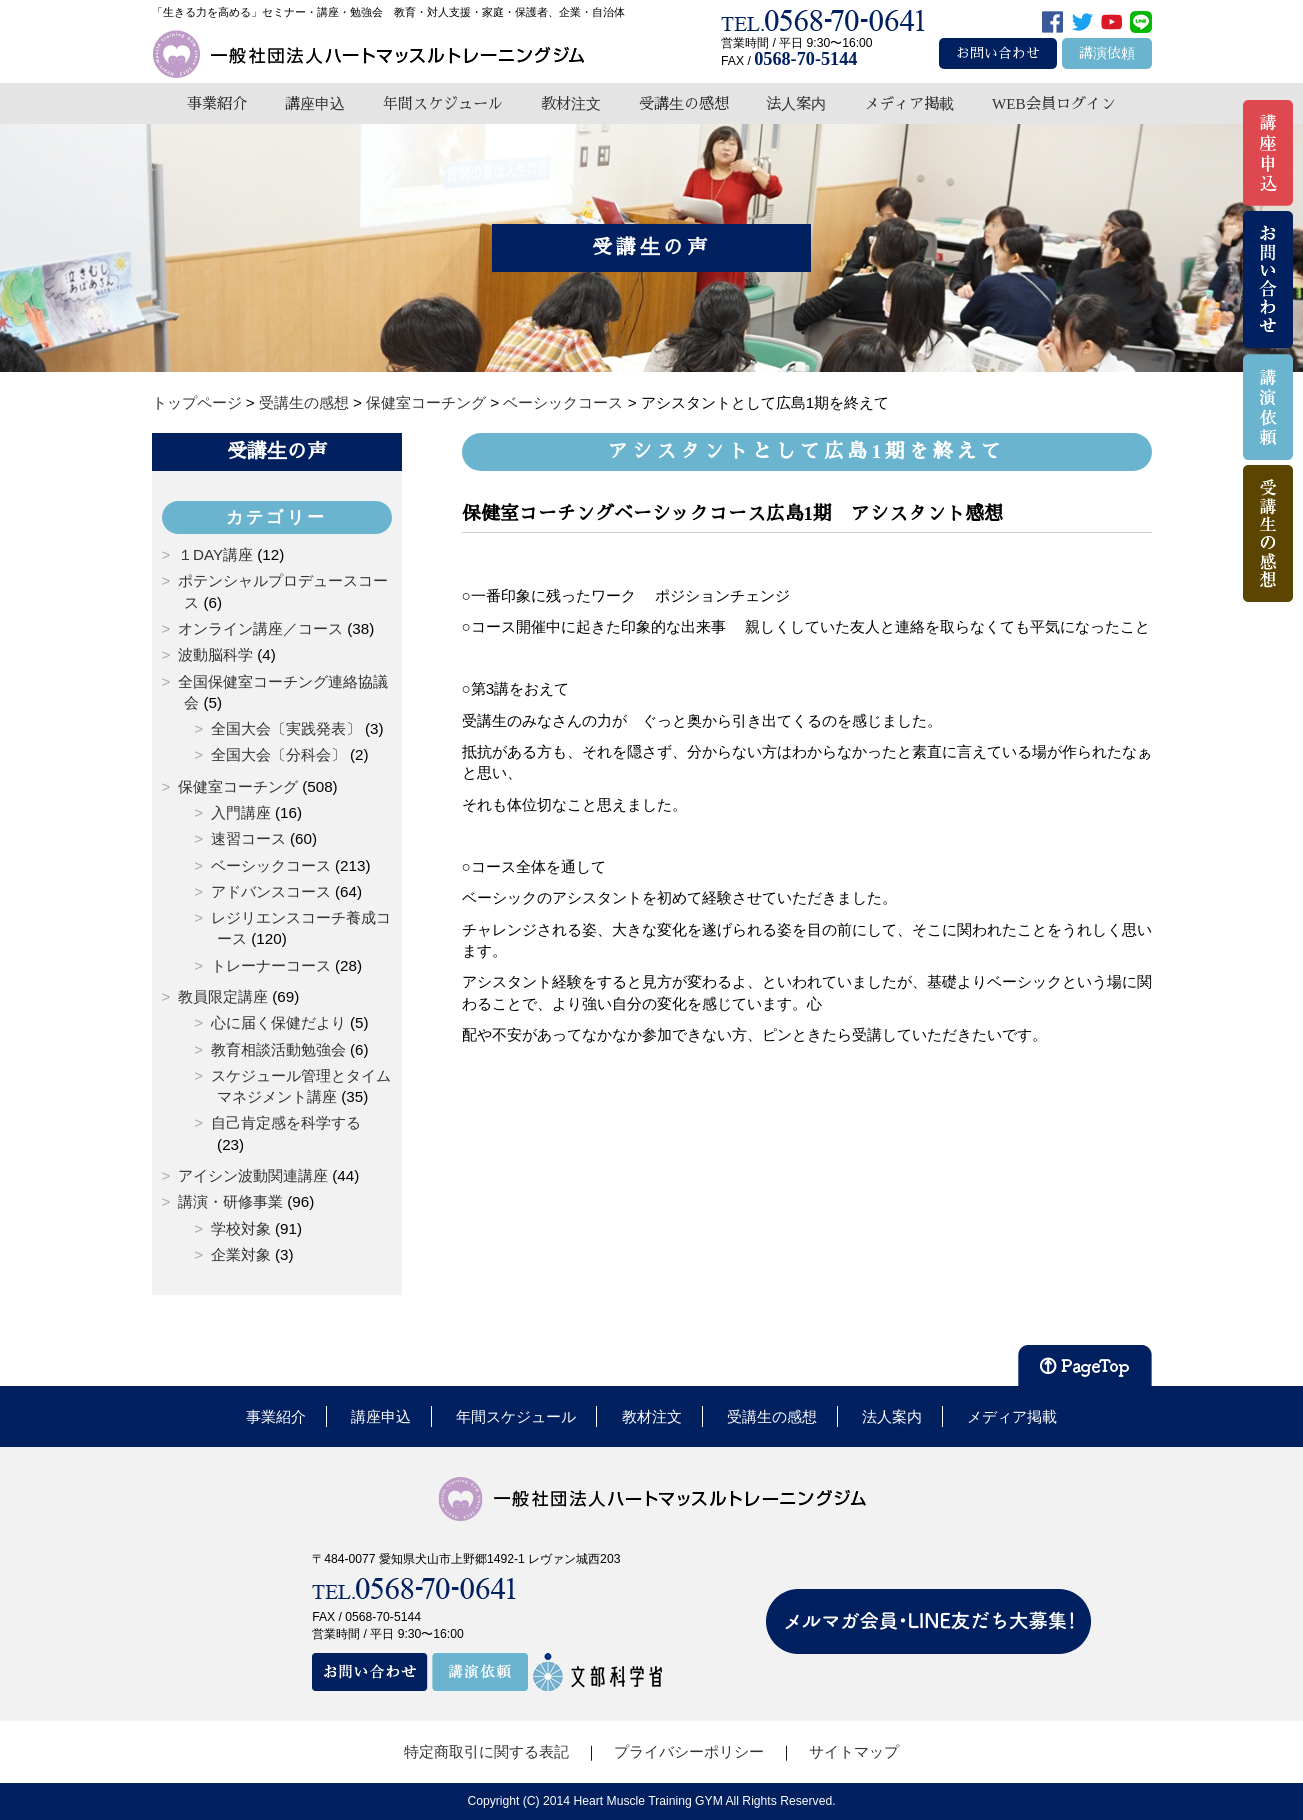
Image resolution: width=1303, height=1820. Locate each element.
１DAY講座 (215, 554)
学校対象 (241, 1228)
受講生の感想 (684, 103)
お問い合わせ (998, 53)
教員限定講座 (223, 996)
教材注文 (571, 103)
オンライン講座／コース (260, 628)
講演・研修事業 (230, 1201)
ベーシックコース (271, 865)
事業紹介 (217, 103)
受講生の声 (277, 451)
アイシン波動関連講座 (253, 1175)
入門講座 (241, 812)
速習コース (248, 838)
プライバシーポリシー (689, 1751)
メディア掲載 (909, 103)
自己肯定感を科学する (286, 1122)
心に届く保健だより (278, 1022)
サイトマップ (854, 1751)
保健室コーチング (238, 786)
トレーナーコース (271, 965)
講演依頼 (1107, 53)
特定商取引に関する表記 (486, 1751)
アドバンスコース (271, 891)
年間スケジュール (443, 103)
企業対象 (241, 1254)
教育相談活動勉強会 (278, 1049)
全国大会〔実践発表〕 (286, 728)
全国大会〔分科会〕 (278, 754)
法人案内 (796, 103)
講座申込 (315, 103)
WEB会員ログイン (1054, 103)
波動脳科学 (215, 654)
